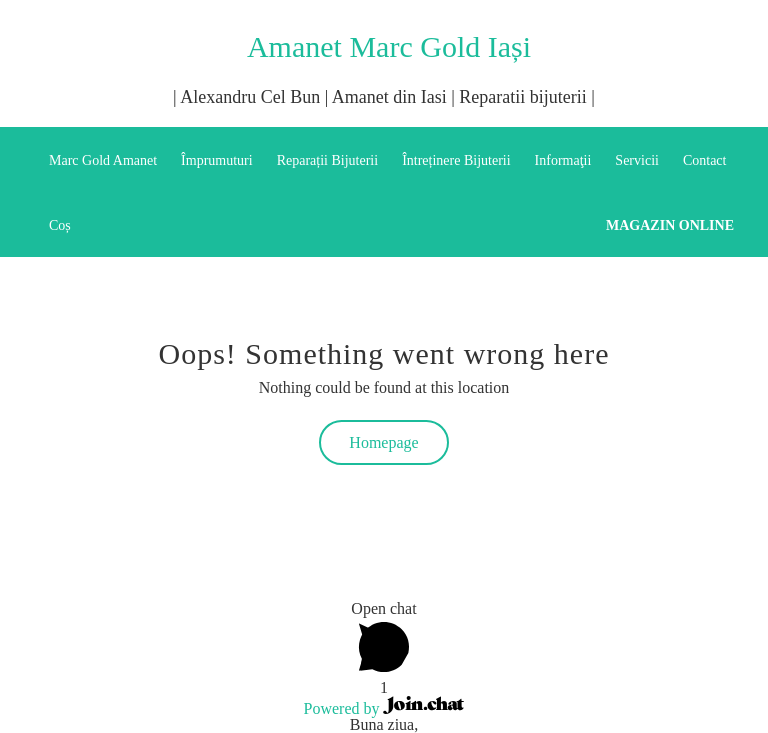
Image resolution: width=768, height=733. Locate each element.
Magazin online (670, 225)
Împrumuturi (217, 160)
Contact (705, 160)
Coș (60, 225)
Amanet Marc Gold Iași (389, 46)
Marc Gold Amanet (103, 160)
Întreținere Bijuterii (456, 160)
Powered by (384, 708)
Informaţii (563, 160)
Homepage (383, 442)
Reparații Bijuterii (327, 160)
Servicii (637, 160)
